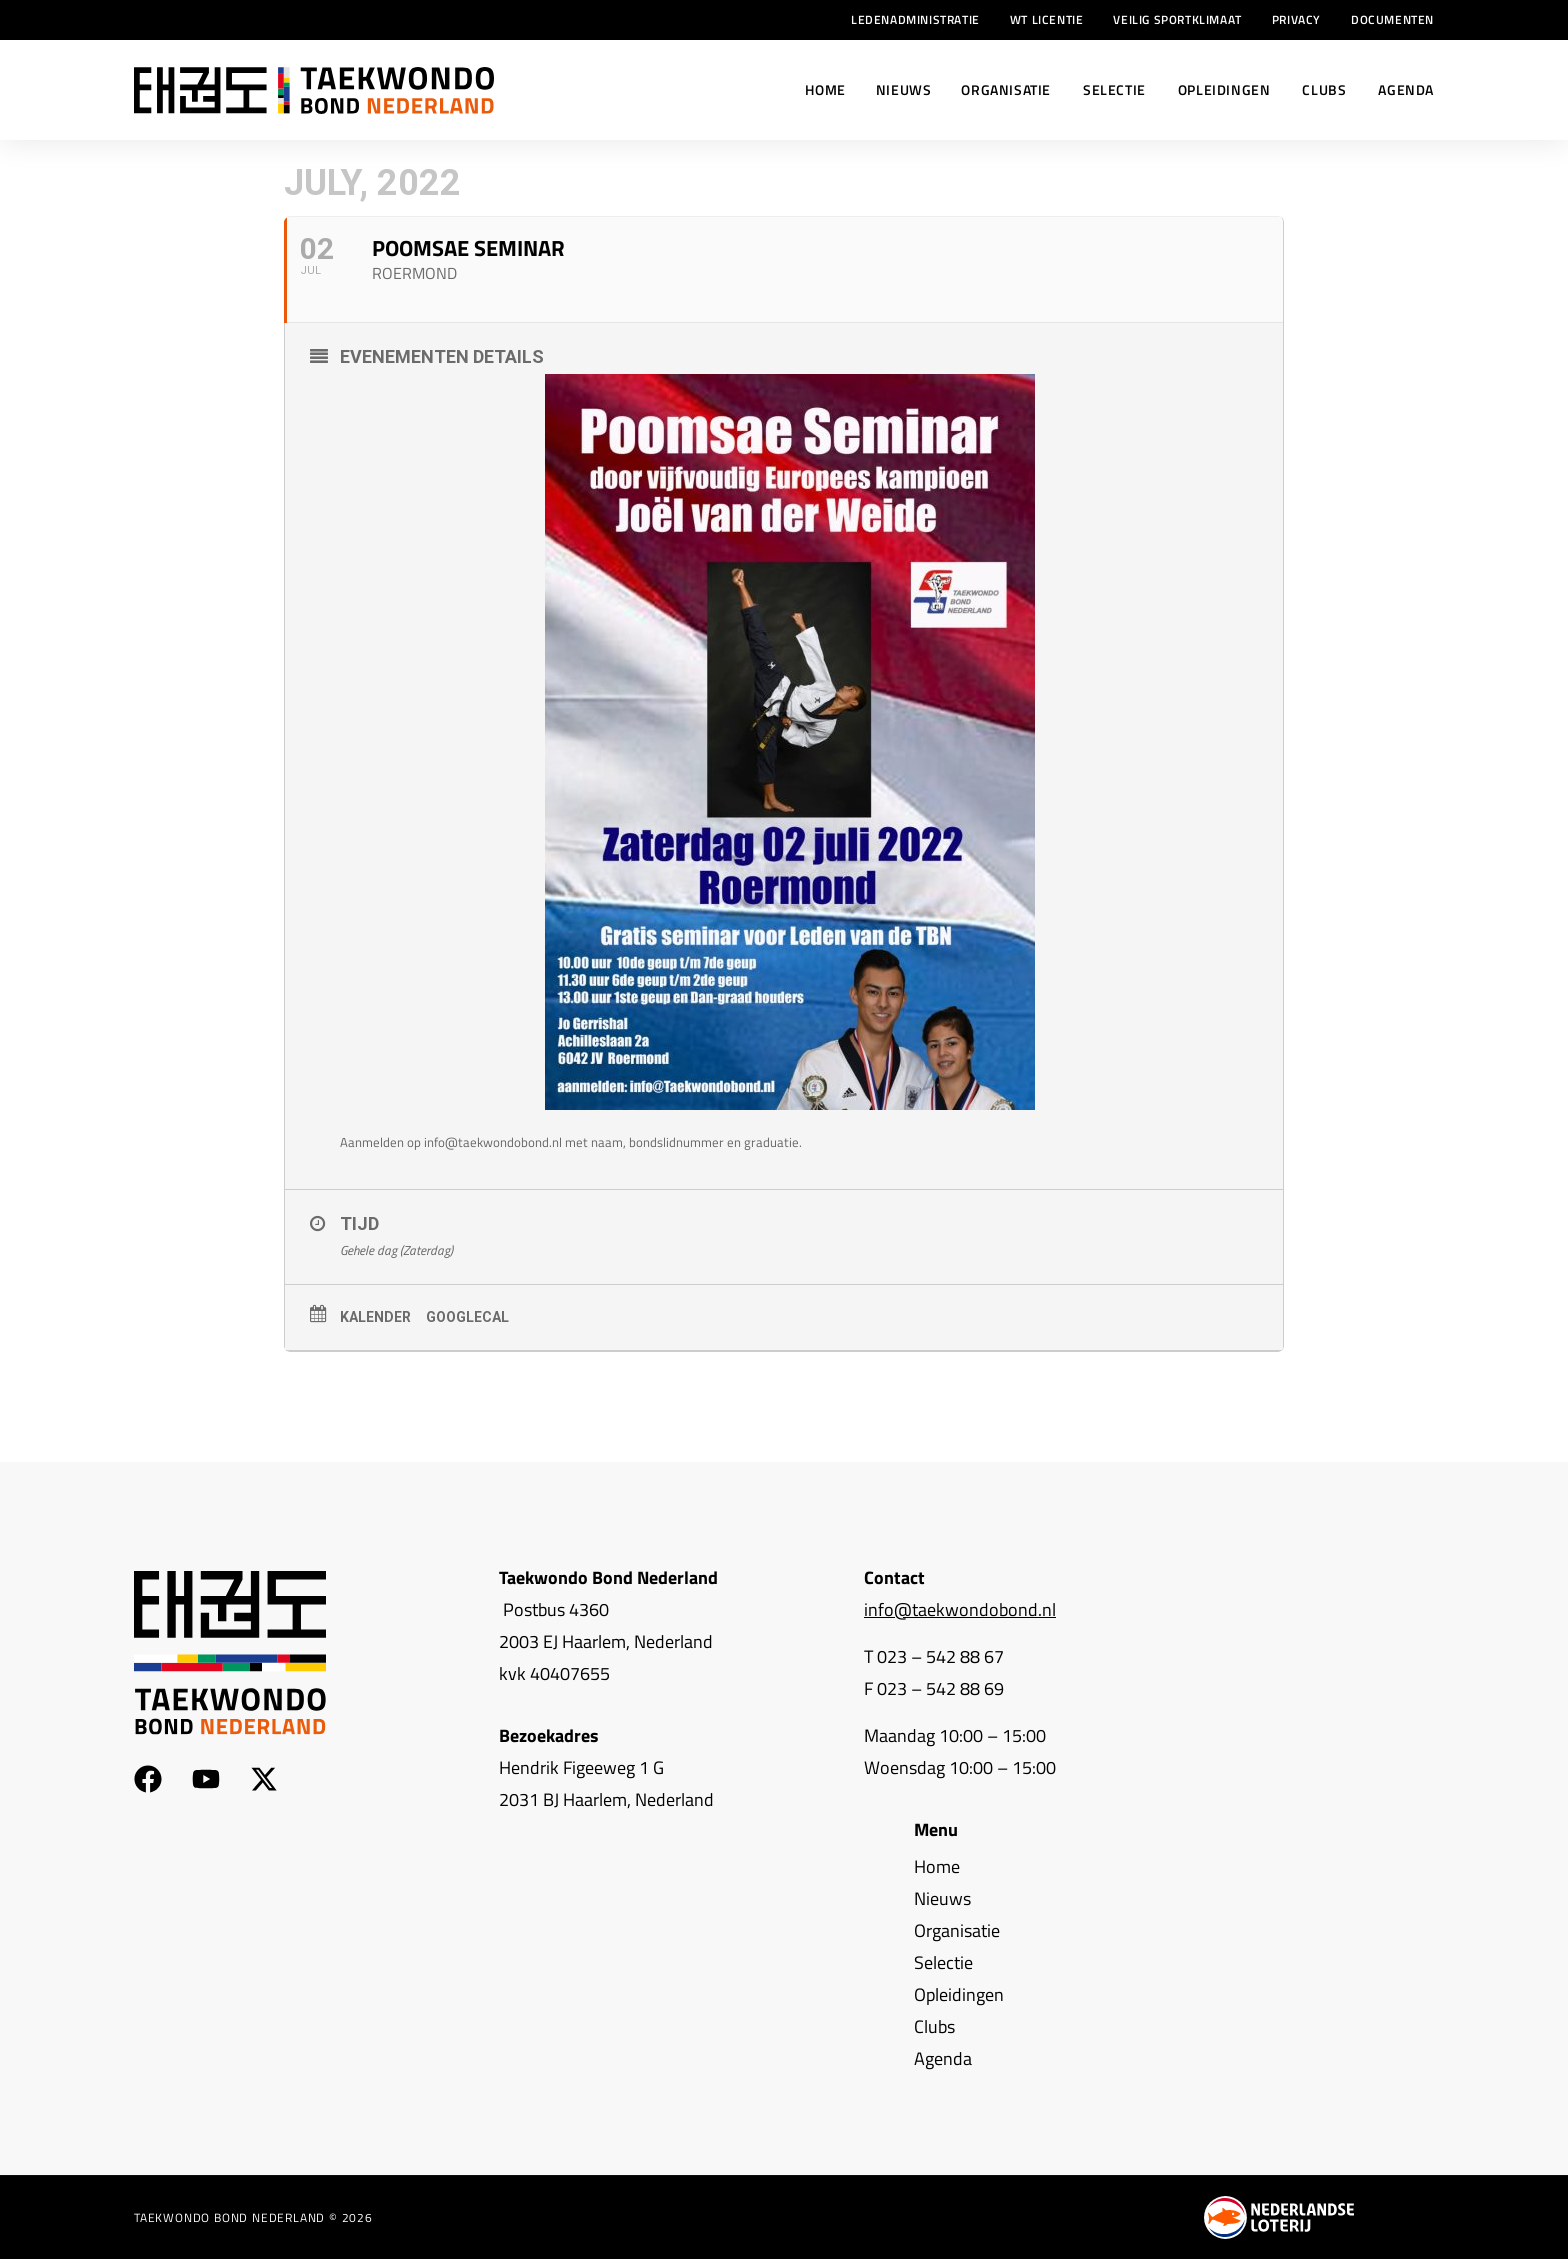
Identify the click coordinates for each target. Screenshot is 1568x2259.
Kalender (375, 1317)
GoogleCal (467, 1317)
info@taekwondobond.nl (960, 1609)
